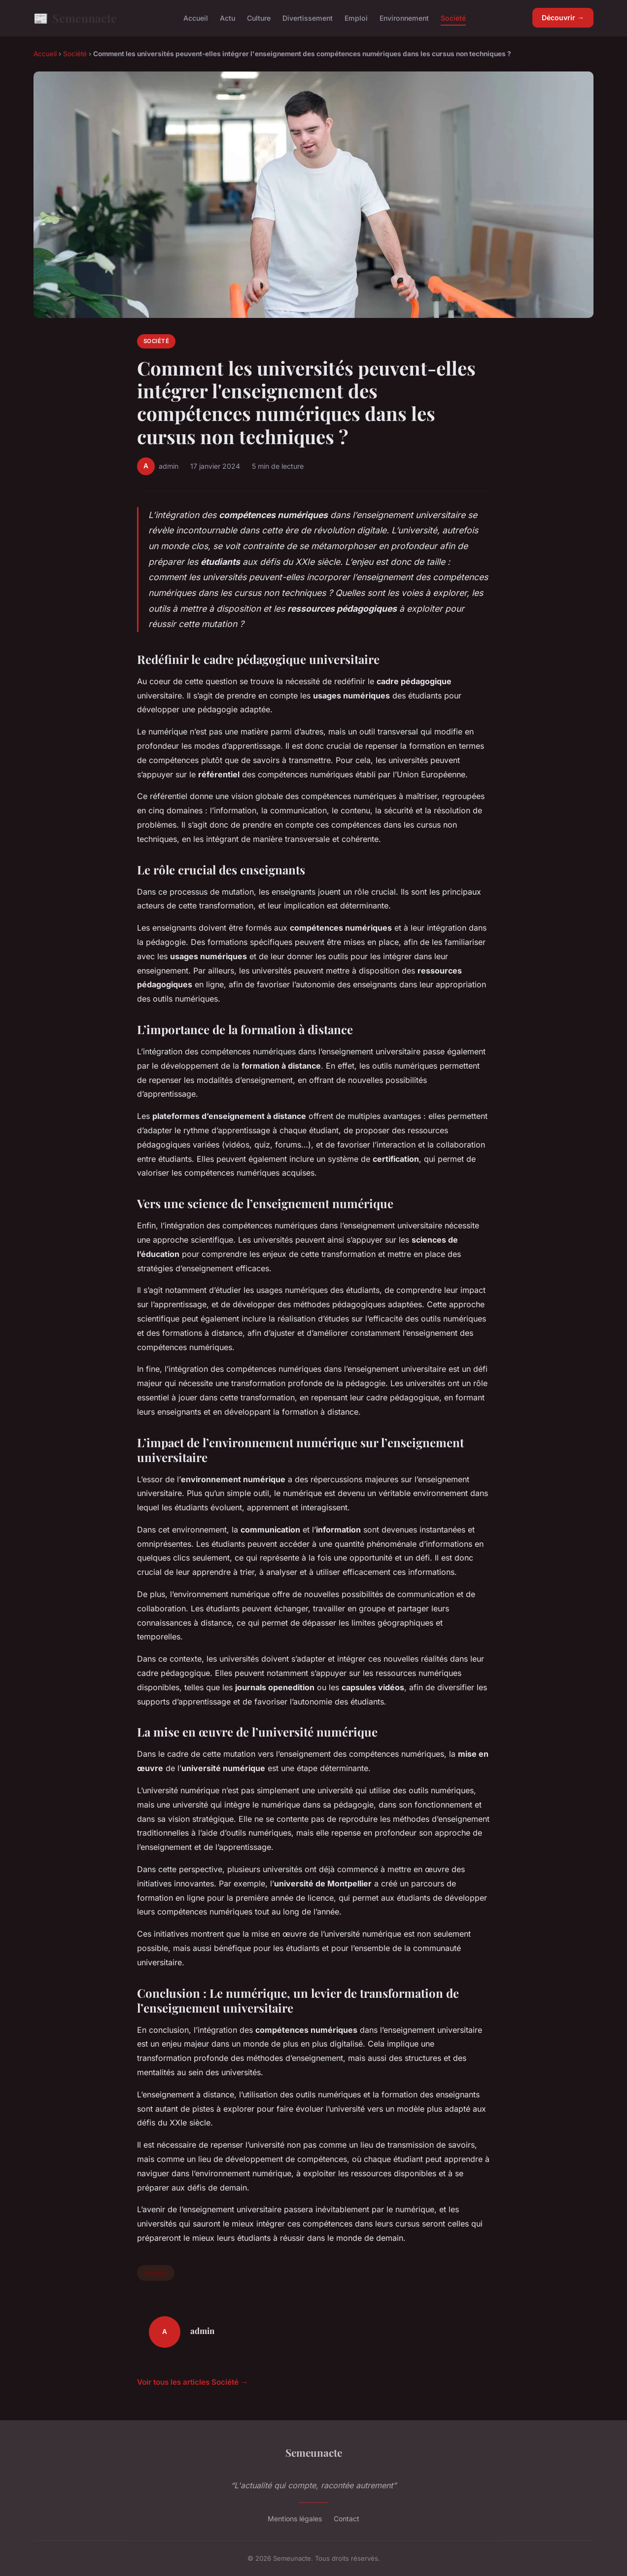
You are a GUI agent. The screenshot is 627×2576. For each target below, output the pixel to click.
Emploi (356, 18)
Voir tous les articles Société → (192, 2382)
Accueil (195, 18)
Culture (259, 18)
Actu (227, 18)
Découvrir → (563, 17)
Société (453, 18)
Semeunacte (75, 18)
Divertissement (307, 18)
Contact (346, 2518)
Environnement (404, 18)
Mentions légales (295, 2518)
